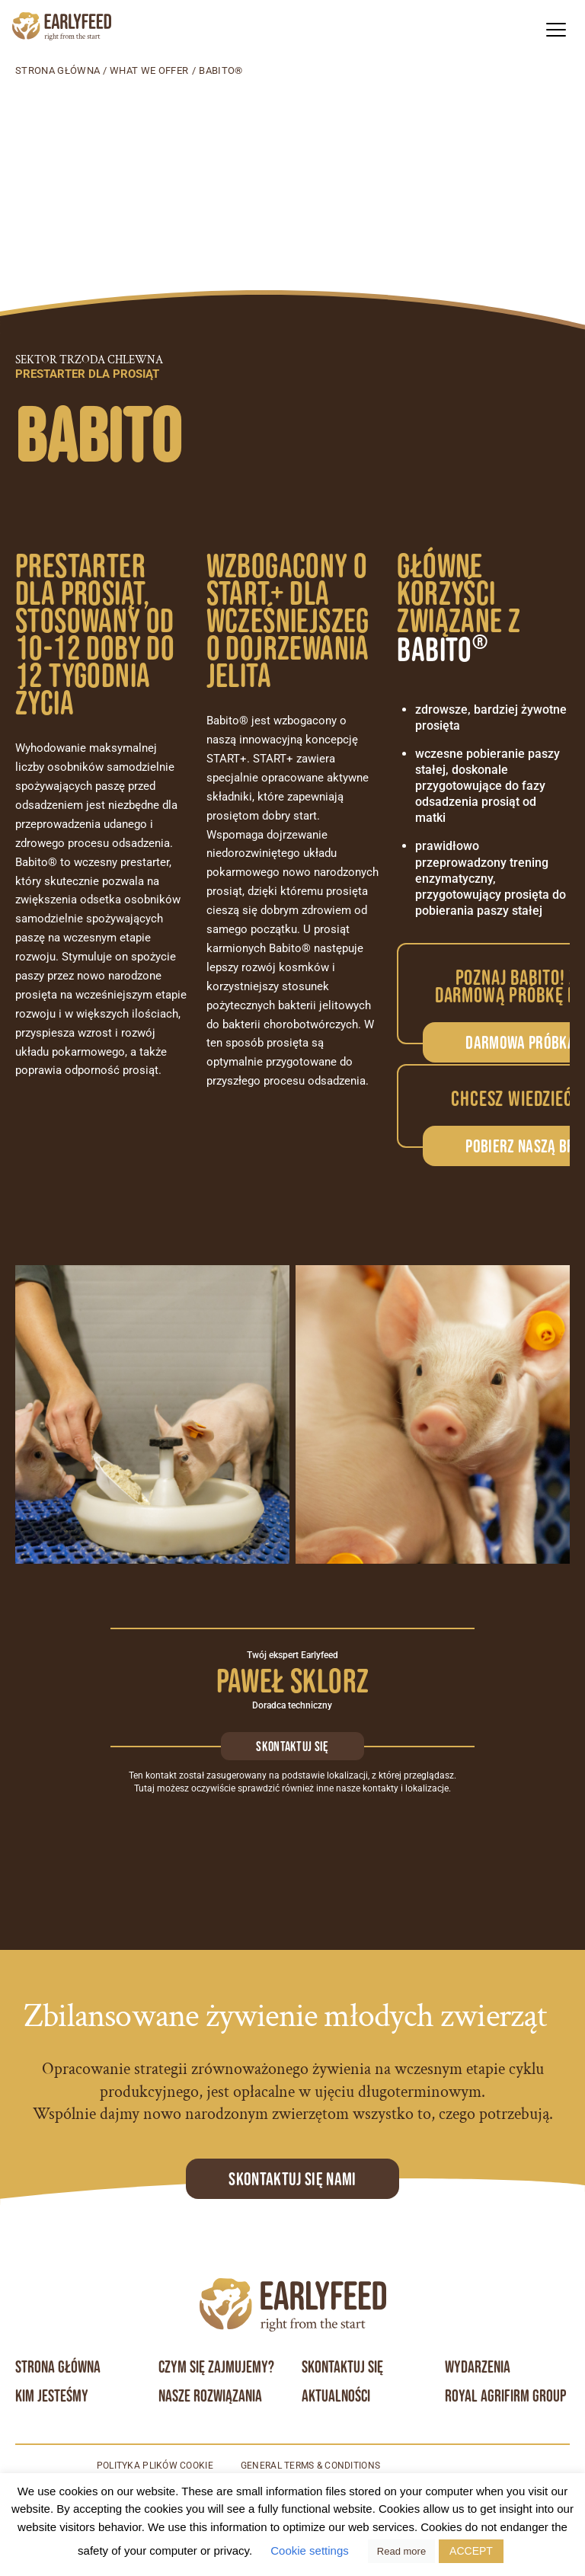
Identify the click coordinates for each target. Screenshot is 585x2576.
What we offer (149, 70)
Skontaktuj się (292, 1746)
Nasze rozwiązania (210, 2396)
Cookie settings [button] (309, 2550)
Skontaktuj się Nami (292, 2179)
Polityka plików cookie (154, 2466)
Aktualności (336, 2396)
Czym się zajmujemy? (216, 2366)
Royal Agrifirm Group (505, 2396)
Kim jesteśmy (51, 2396)
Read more (401, 2551)
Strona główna (57, 70)
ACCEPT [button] (471, 2551)
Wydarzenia (477, 2366)
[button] (556, 29)
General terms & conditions (311, 2466)
